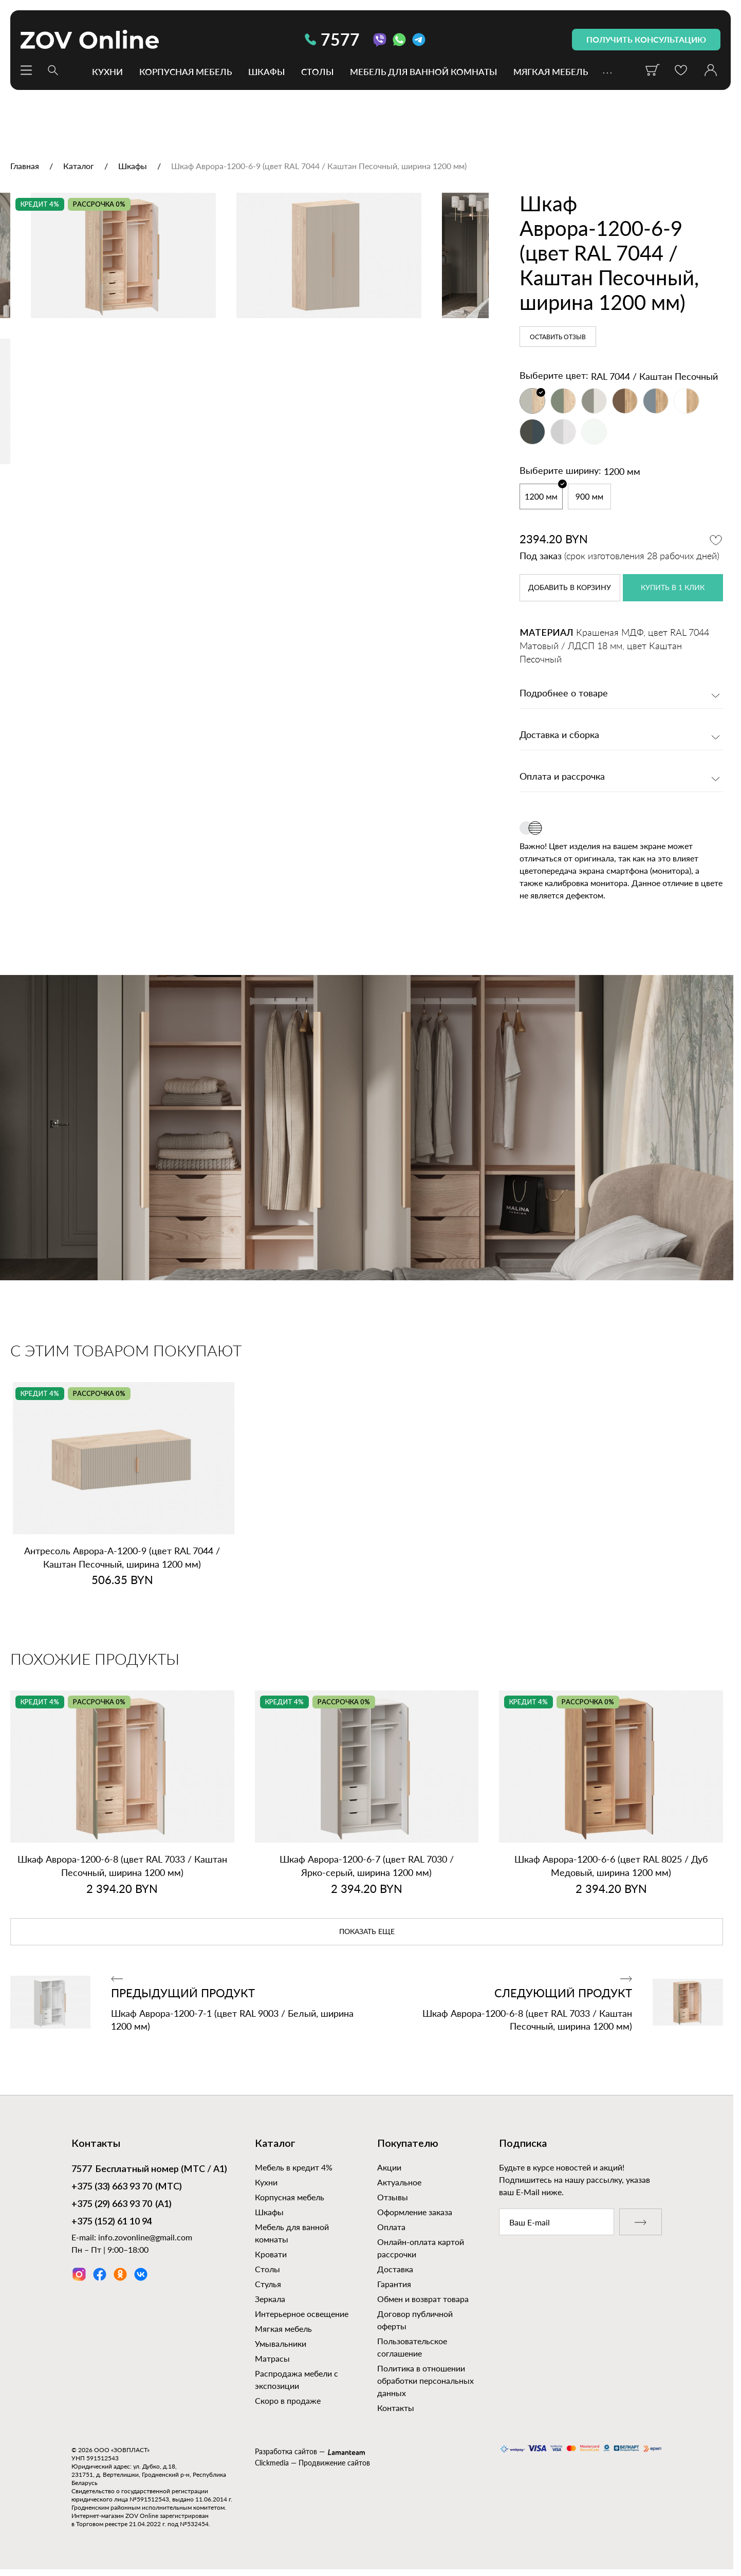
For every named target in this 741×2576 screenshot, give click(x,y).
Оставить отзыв (558, 337)
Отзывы (392, 2197)
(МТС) (126, 2187)
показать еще (367, 1932)
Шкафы (266, 71)
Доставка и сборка (559, 735)
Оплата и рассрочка (562, 777)
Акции (389, 2167)
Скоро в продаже (288, 2400)
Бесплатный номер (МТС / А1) (149, 2170)
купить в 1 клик (673, 588)
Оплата (391, 2227)
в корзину (569, 588)
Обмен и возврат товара (423, 2299)
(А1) (121, 2205)
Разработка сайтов (286, 2451)
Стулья (268, 2284)
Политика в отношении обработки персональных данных (425, 2380)
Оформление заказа (414, 2212)
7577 (332, 39)
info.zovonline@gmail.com (145, 2237)
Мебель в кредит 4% (293, 2167)
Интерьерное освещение (301, 2314)
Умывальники (280, 2343)
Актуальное (399, 2182)
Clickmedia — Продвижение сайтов (312, 2462)
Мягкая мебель (550, 71)
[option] (244, 351)
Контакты (395, 2408)
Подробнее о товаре (564, 693)
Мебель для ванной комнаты (423, 71)
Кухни (107, 71)
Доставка (395, 2269)
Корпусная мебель (185, 71)
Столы (317, 71)
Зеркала (270, 2299)
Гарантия (394, 2284)
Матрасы (272, 2358)
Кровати (271, 2254)
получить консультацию (646, 39)
